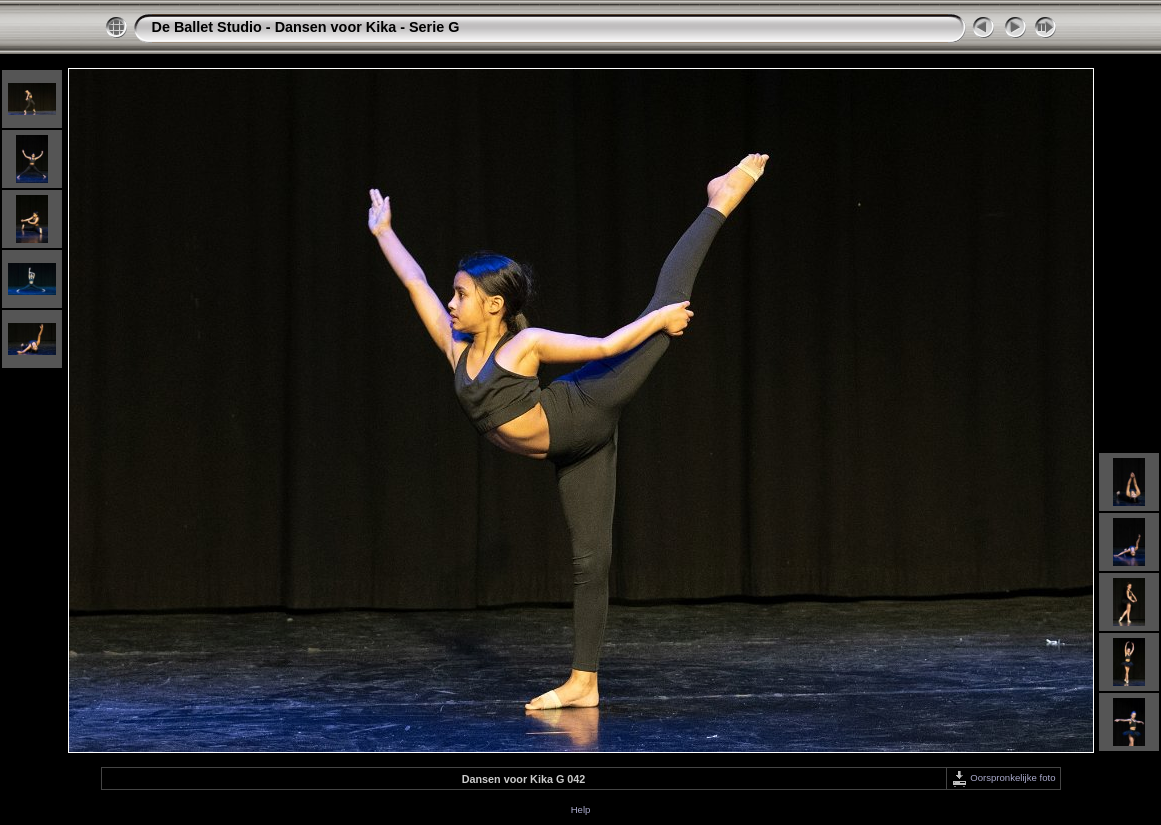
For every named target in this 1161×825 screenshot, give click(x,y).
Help (581, 809)
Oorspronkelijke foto (1003, 777)
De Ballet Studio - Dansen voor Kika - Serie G (306, 27)
